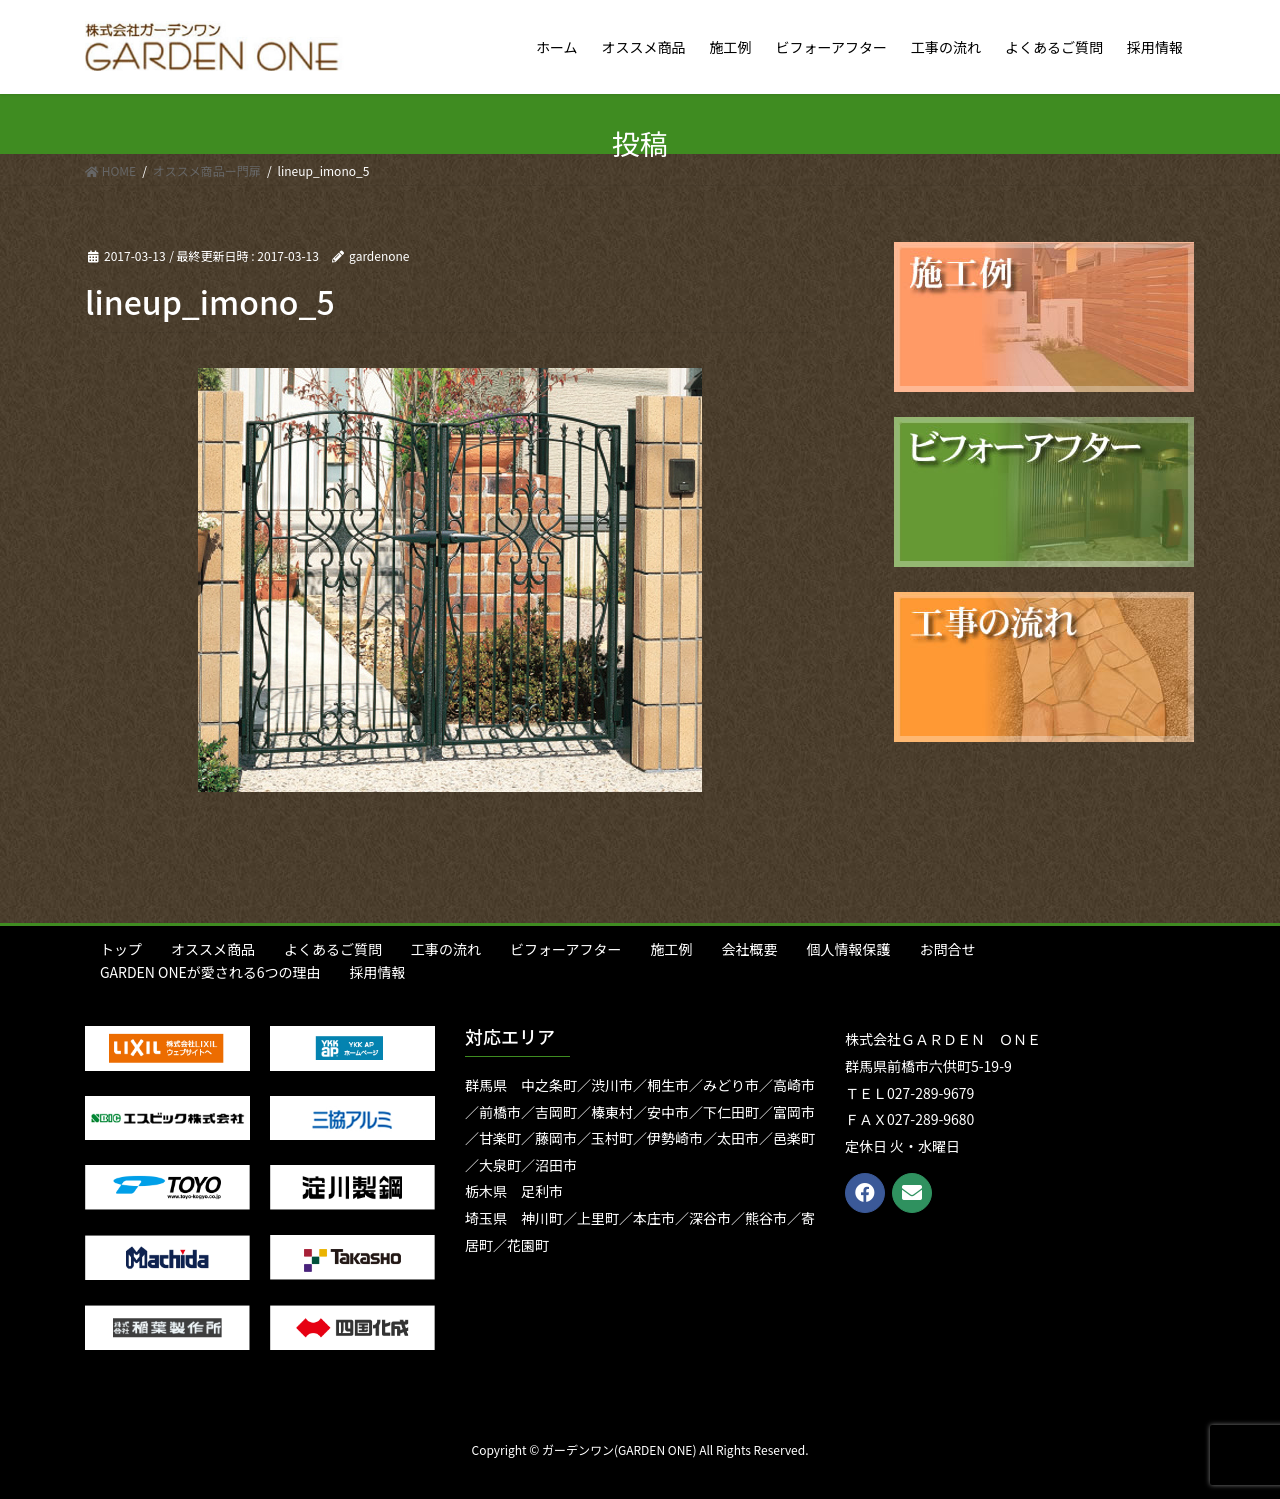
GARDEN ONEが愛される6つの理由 (210, 972)
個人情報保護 (848, 949)
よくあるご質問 (333, 949)
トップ (121, 949)
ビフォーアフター (565, 949)
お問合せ (947, 949)
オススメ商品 (213, 949)
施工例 (671, 949)
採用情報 (378, 972)
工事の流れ (446, 949)
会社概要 (749, 949)
